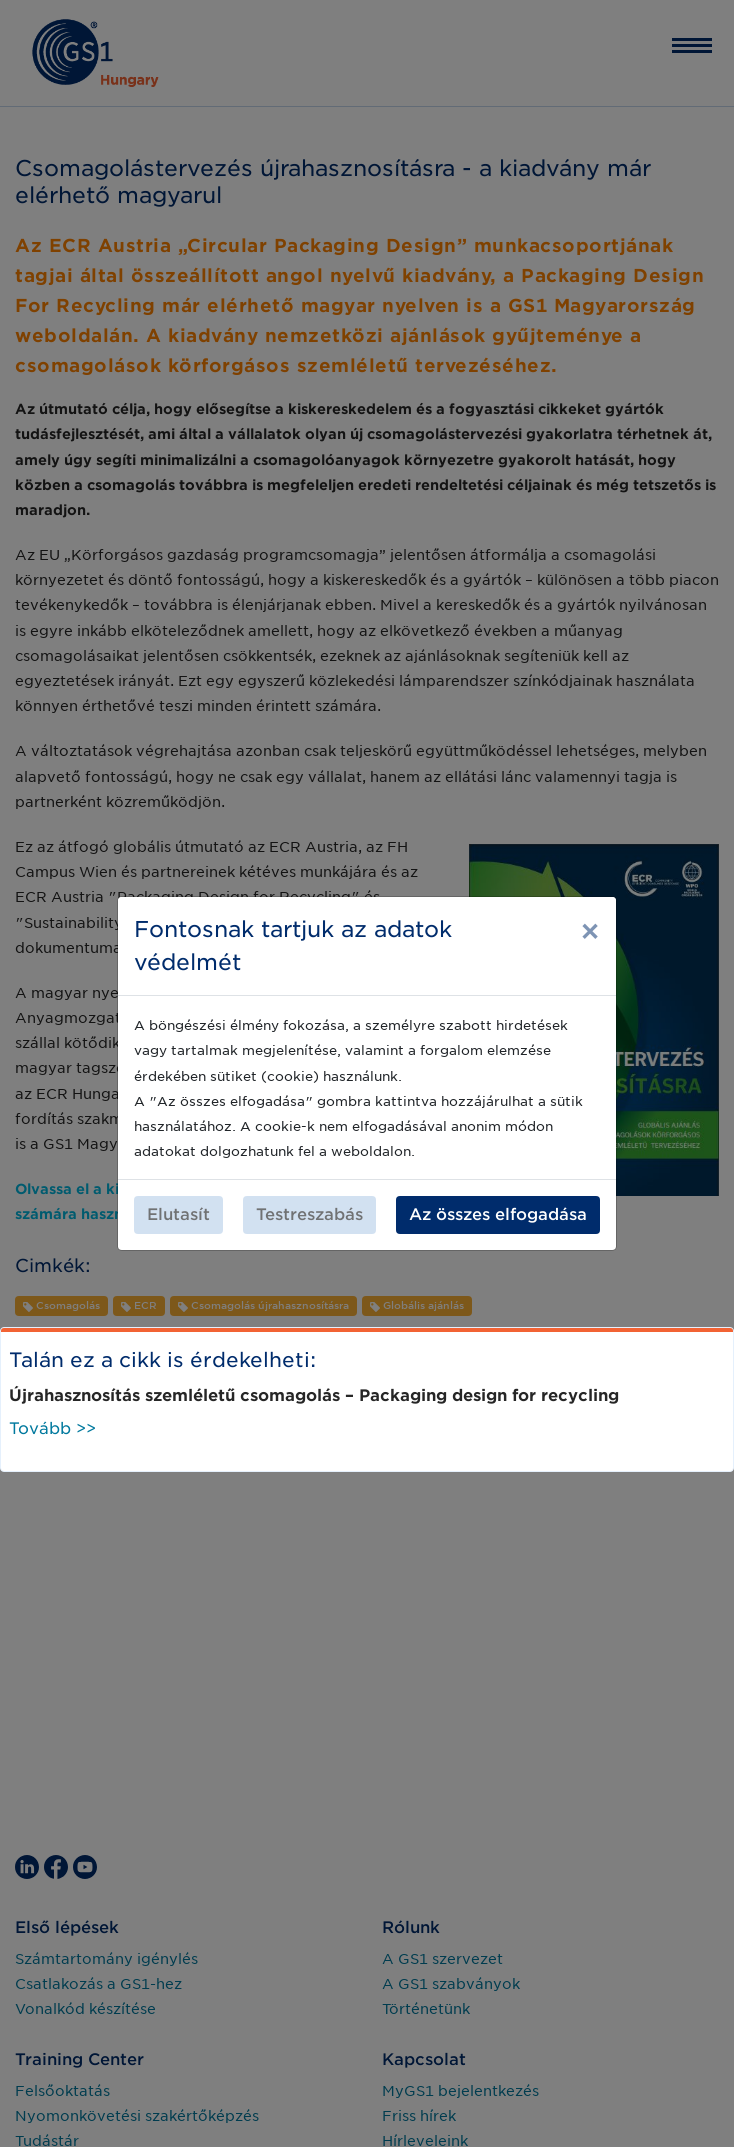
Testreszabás (309, 1214)
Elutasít (178, 1214)
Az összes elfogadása (498, 1214)
